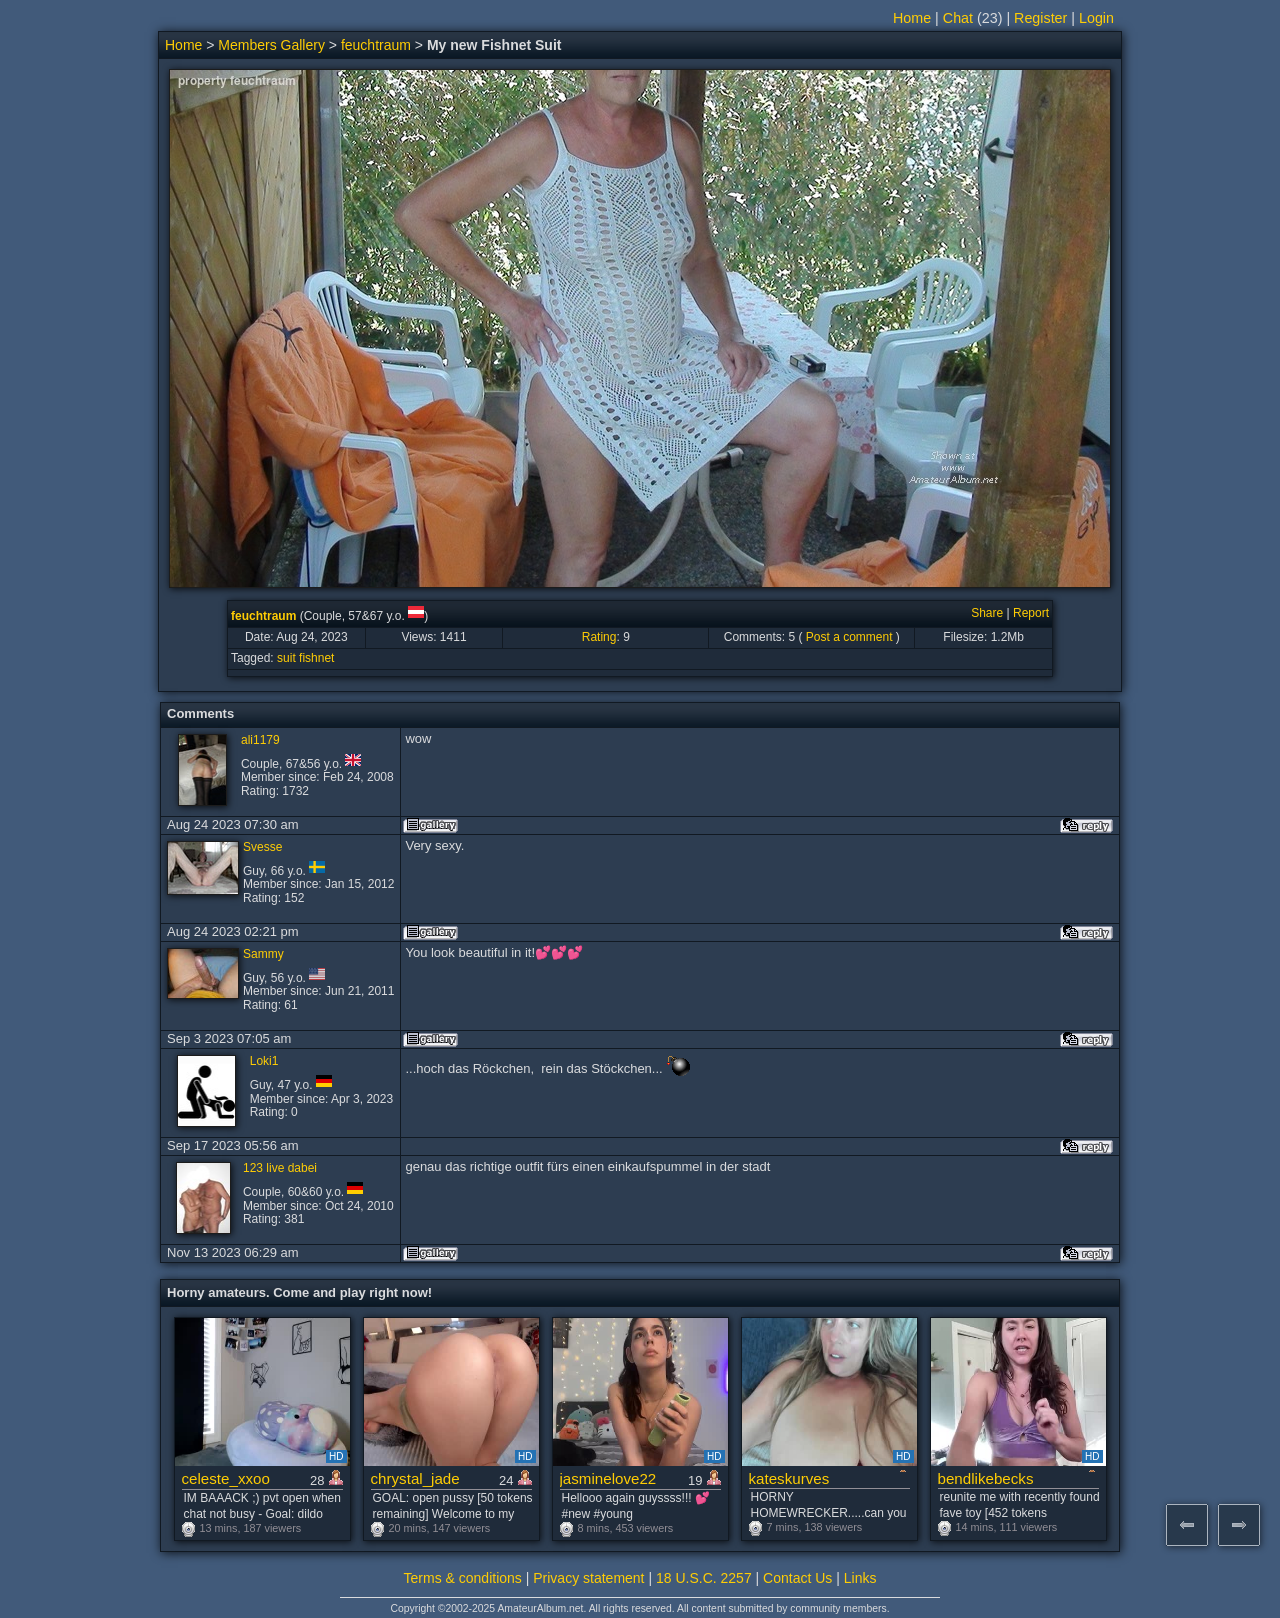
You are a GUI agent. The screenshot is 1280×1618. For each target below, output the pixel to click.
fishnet (316, 658)
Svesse (262, 847)
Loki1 (264, 1061)
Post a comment (849, 637)
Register (1040, 18)
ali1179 (260, 740)
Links (860, 1578)
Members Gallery (271, 45)
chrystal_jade (415, 1478)
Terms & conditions (463, 1578)
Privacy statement (588, 1578)
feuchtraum (376, 45)
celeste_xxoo (226, 1478)
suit (286, 658)
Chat (958, 18)
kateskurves (789, 1478)
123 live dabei (280, 1168)
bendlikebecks (986, 1478)
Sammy (263, 954)
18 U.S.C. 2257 (704, 1578)
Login (1096, 18)
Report (1031, 613)
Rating (599, 637)
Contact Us (797, 1578)
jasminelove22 (608, 1478)
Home (912, 18)
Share (987, 613)
